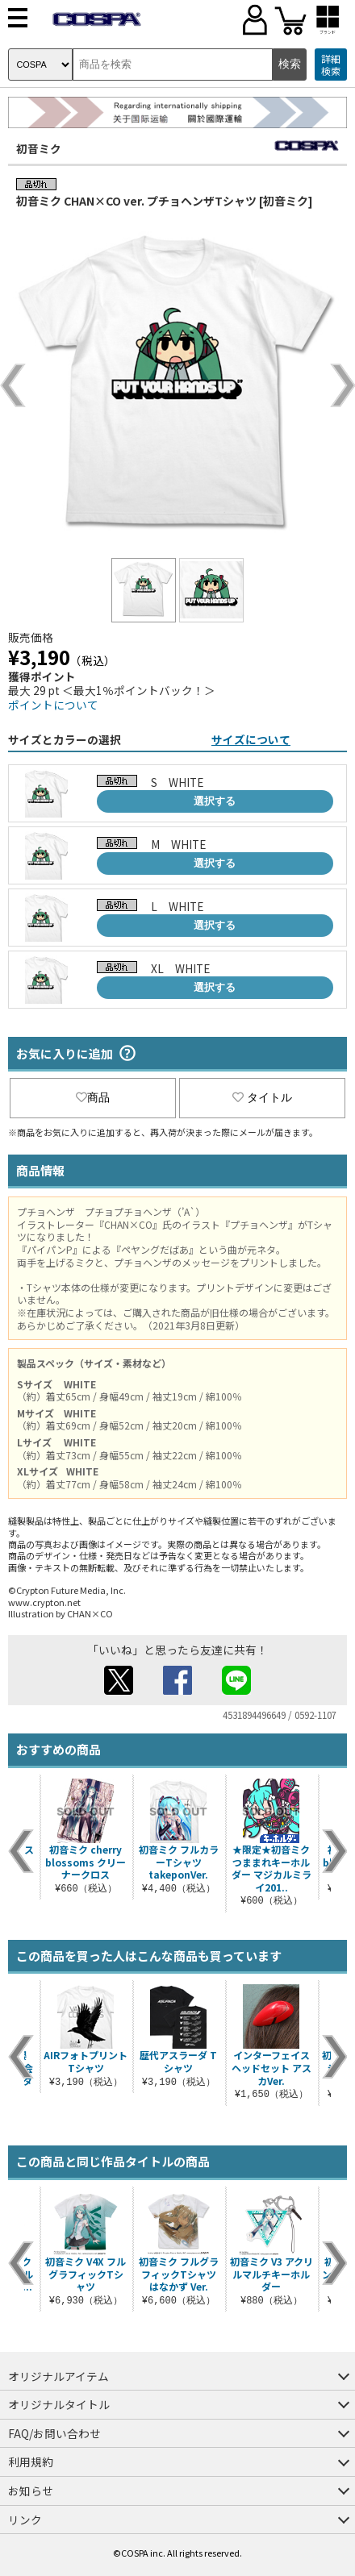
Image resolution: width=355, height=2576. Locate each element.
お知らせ (30, 2490)
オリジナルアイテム (58, 2376)
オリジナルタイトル (59, 2404)
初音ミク (38, 148)
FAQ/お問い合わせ (54, 2433)
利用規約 (30, 2461)
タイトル (262, 1097)
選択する (215, 801)
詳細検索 (330, 65)
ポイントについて (53, 705)
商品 (93, 1097)
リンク (25, 2519)
